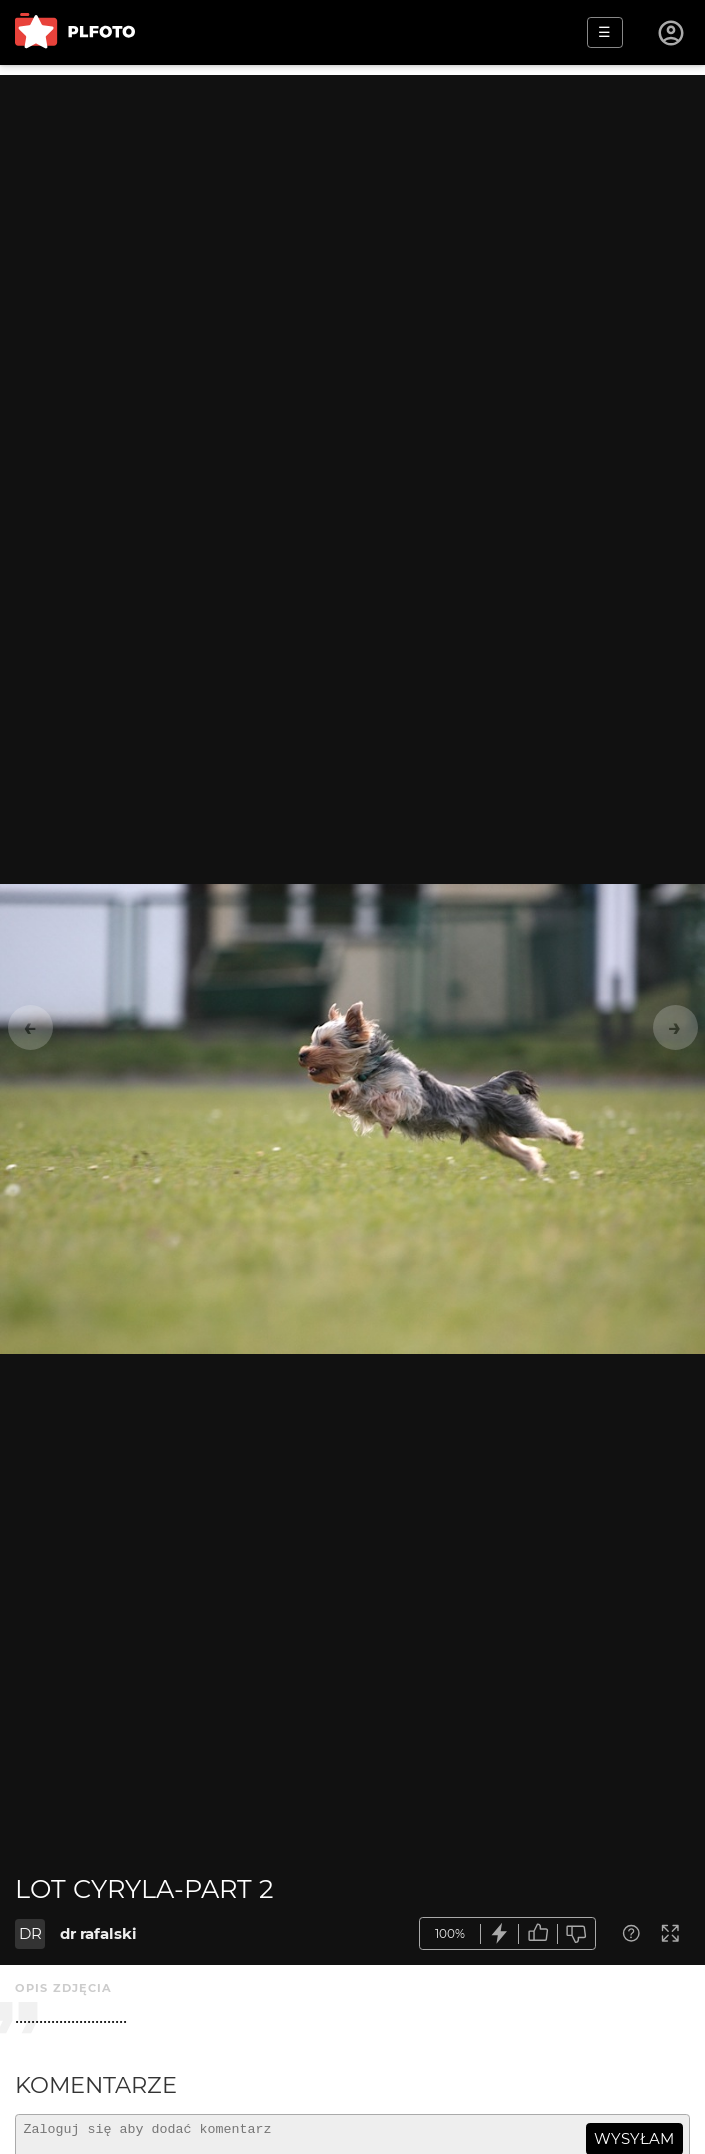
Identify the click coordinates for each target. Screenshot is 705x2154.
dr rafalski (98, 1933)
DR (30, 1933)
